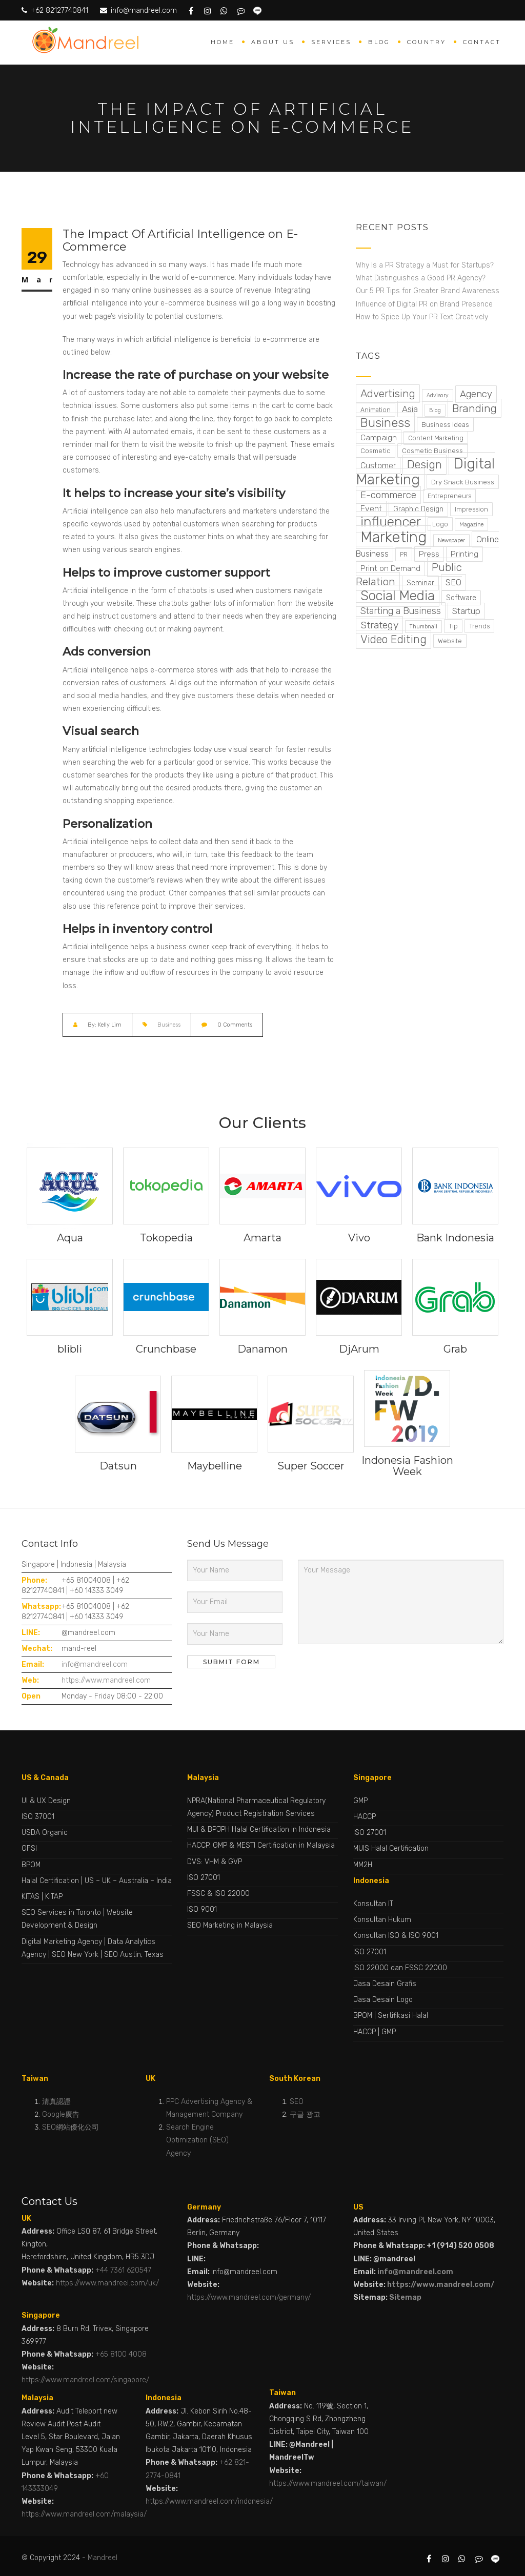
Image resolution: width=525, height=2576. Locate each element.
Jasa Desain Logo (383, 1999)
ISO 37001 (38, 1816)
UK (106, 1880)
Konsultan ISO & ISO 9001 (395, 1935)
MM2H (362, 1865)
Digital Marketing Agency (62, 1941)
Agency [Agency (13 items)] (476, 394)
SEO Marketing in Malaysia (230, 1925)
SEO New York (75, 1954)
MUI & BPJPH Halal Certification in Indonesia (259, 1829)
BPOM (31, 1865)
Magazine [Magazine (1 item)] (471, 524)
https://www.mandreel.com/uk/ (107, 2283)
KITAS (30, 1896)
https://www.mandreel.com (106, 1680)
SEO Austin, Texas (134, 1954)
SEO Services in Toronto (61, 1912)
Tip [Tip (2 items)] (453, 626)
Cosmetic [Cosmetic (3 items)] (375, 450)
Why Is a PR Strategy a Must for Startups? (426, 265)
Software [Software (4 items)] (461, 598)
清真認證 (56, 2101)
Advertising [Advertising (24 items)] (387, 393)
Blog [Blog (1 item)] (435, 410)
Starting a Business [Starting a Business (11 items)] (400, 610)
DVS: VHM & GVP (214, 1861)
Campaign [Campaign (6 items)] (378, 437)
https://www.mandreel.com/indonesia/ (209, 2501)
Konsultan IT (373, 1903)
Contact (482, 42)
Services (331, 42)
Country (426, 42)
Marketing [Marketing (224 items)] (393, 537)
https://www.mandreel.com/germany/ (249, 2297)
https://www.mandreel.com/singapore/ (85, 2380)
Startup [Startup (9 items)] (466, 611)
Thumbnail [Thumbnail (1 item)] (423, 626)
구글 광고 (305, 2114)
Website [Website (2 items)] (450, 641)
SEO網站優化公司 (70, 2127)
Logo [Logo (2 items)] (440, 524)
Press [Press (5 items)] (429, 554)
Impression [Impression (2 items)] (471, 509)
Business (168, 1024)
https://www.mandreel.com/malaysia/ (84, 2514)
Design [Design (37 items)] (424, 465)
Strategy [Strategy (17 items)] (379, 625)
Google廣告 (60, 2114)
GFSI (29, 1848)
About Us (272, 42)
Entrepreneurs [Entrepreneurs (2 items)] (449, 496)
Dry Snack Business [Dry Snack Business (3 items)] (462, 482)
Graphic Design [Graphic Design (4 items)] (418, 509)
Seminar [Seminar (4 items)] (420, 583)
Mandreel (102, 2557)
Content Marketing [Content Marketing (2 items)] (435, 438)
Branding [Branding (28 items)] (474, 408)
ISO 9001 (202, 1909)
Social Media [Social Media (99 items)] (397, 596)
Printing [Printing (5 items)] (464, 554)
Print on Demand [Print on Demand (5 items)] (390, 568)
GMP (360, 1800)
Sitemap (405, 2297)
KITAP (54, 1896)
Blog (379, 42)
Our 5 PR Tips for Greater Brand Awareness (428, 291)
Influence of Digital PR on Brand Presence (425, 304)
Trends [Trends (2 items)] (479, 626)
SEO (297, 2101)
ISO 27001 (203, 1877)
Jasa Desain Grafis (384, 1983)
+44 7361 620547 (123, 2270)
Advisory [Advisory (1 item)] (438, 395)
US (89, 1880)
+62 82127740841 (55, 10)
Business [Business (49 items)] (385, 423)
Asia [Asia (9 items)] (410, 409)
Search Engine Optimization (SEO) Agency (197, 2140)
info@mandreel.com (138, 10)
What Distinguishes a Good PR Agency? (422, 278)
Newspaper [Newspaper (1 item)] (451, 540)
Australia (133, 1880)
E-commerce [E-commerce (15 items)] (388, 495)
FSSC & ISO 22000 (218, 1893)
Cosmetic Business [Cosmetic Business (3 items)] (432, 450)
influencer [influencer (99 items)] (390, 522)
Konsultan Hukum (382, 1919)
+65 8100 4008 (121, 2354)
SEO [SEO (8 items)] (453, 582)
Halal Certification (50, 1880)
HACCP (364, 1816)
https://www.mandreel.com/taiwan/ (328, 2483)
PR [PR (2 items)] (404, 554)
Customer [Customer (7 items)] (378, 466)
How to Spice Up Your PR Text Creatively (423, 317)
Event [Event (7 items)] (371, 509)
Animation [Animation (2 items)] (375, 410)
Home (222, 42)
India (164, 1880)
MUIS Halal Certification (391, 1848)
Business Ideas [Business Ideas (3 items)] (445, 424)
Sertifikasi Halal (403, 2015)
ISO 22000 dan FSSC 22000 (400, 1968)
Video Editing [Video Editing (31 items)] (393, 639)
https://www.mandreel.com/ (440, 2284)
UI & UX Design (46, 1800)
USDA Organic (45, 1832)
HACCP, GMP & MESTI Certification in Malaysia (261, 1845)
